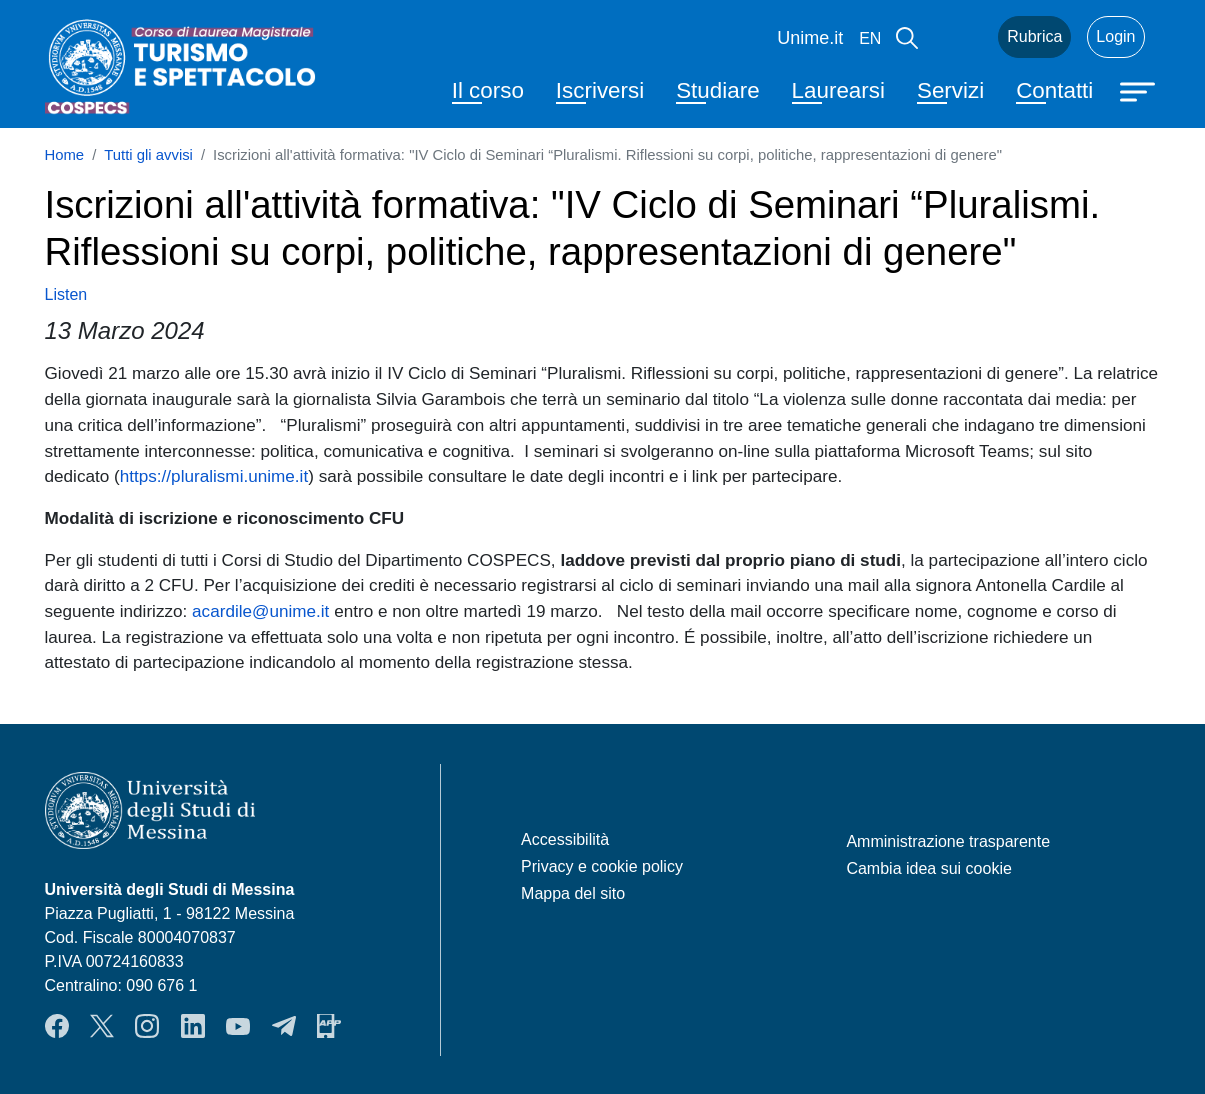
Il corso (488, 90)
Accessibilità (565, 839)
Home (65, 155)
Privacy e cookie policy (602, 866)
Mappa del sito (573, 893)
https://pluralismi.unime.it (214, 476)
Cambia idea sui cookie (928, 868)
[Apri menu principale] (1140, 90)
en (870, 38)
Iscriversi (600, 90)
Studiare (717, 90)
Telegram (284, 1026)
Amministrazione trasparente (948, 841)
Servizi (950, 90)
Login (1115, 36)
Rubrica (1034, 36)
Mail (958, 37)
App (329, 1026)
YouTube (238, 1026)
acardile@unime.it (260, 611)
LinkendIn (193, 1026)
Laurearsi (838, 90)
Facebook (57, 1026)
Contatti (1054, 90)
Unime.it (810, 38)
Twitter (102, 1026)
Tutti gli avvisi (148, 155)
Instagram (147, 1026)
